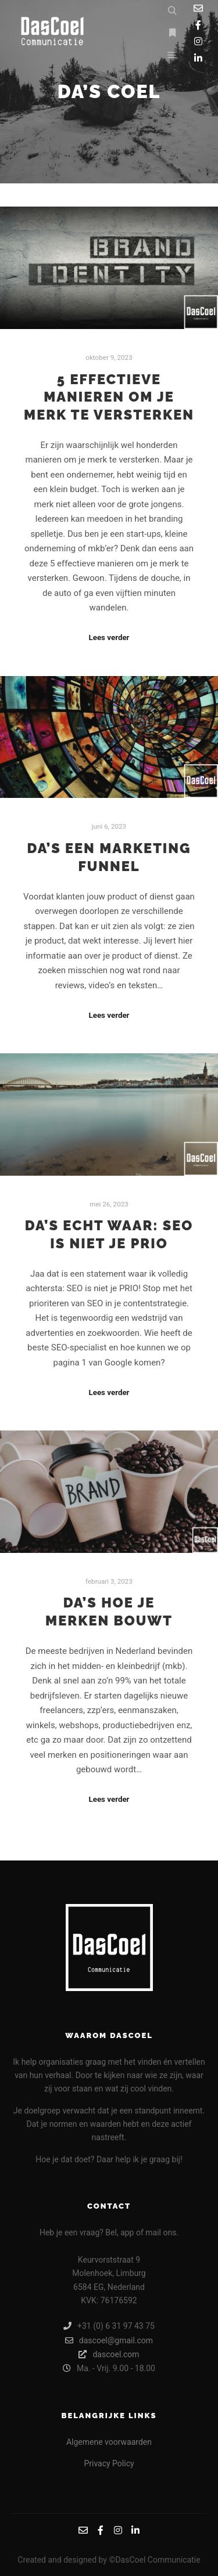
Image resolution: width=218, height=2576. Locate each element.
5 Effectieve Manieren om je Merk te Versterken (109, 397)
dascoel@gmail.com (109, 2340)
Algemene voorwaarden (109, 2442)
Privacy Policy (109, 2463)
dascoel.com (108, 2354)
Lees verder (109, 637)
